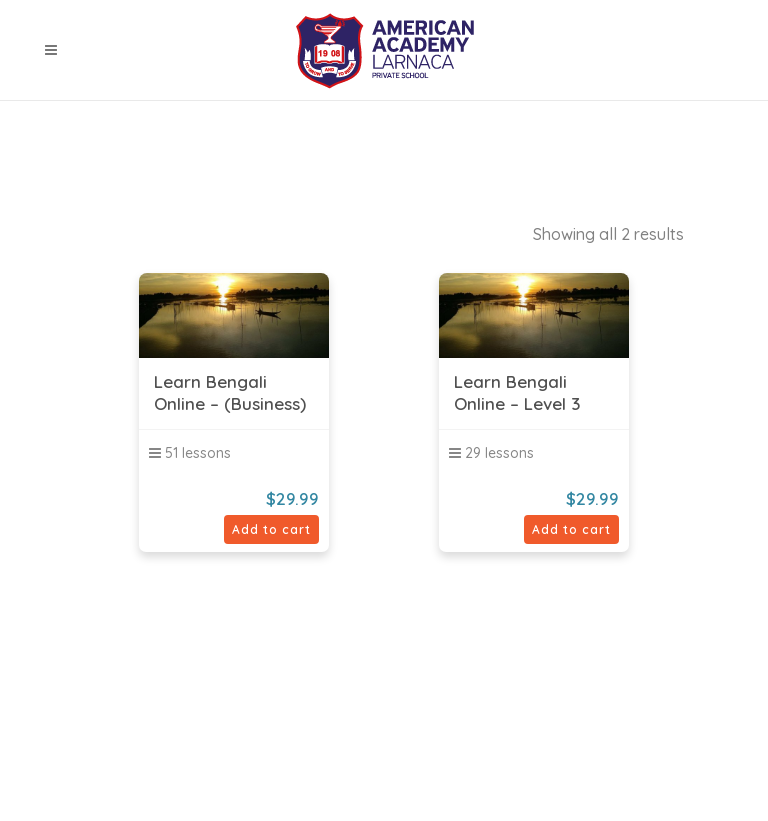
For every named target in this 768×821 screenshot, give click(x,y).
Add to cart (271, 529)
